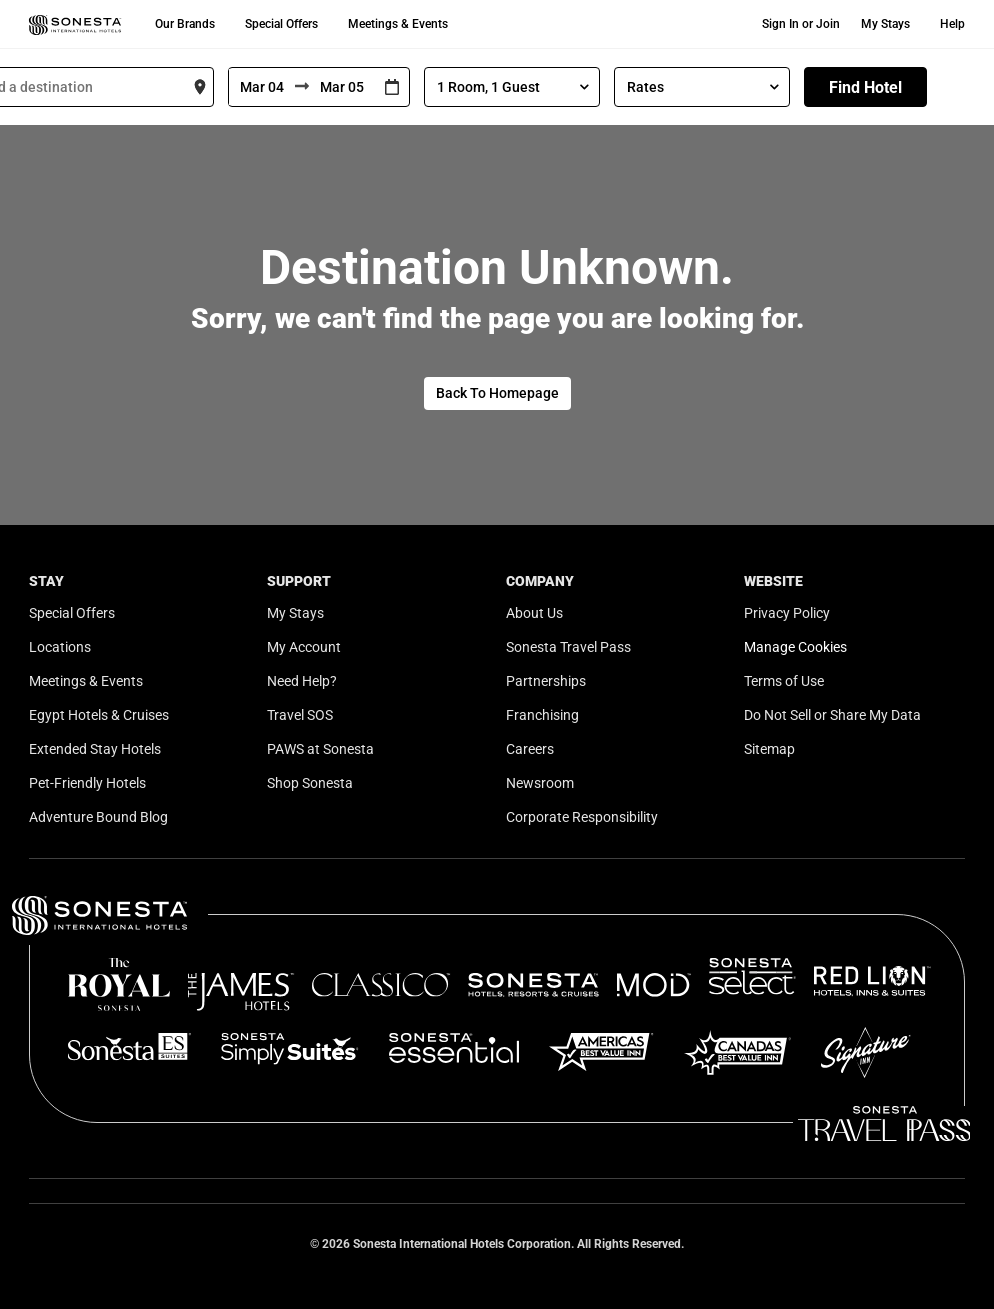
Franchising (542, 715)
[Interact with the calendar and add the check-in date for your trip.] (392, 87)
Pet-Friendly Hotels (87, 783)
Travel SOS (300, 715)
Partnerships (546, 681)
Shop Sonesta (310, 783)
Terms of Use (784, 681)
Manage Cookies (795, 647)
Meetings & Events (398, 24)
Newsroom (540, 783)
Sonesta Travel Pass (568, 647)
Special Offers (281, 24)
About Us (534, 613)
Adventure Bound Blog (98, 817)
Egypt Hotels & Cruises (99, 715)
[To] (342, 87)
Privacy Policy (787, 613)
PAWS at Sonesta (320, 749)
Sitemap (769, 749)
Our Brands (185, 24)
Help (952, 24)
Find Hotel (865, 87)
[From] (262, 87)
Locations (60, 647)
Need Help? (302, 681)
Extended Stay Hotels (95, 749)
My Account (304, 647)
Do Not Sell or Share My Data (832, 715)
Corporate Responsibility (582, 817)
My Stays (885, 24)
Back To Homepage (497, 393)
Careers (530, 749)
